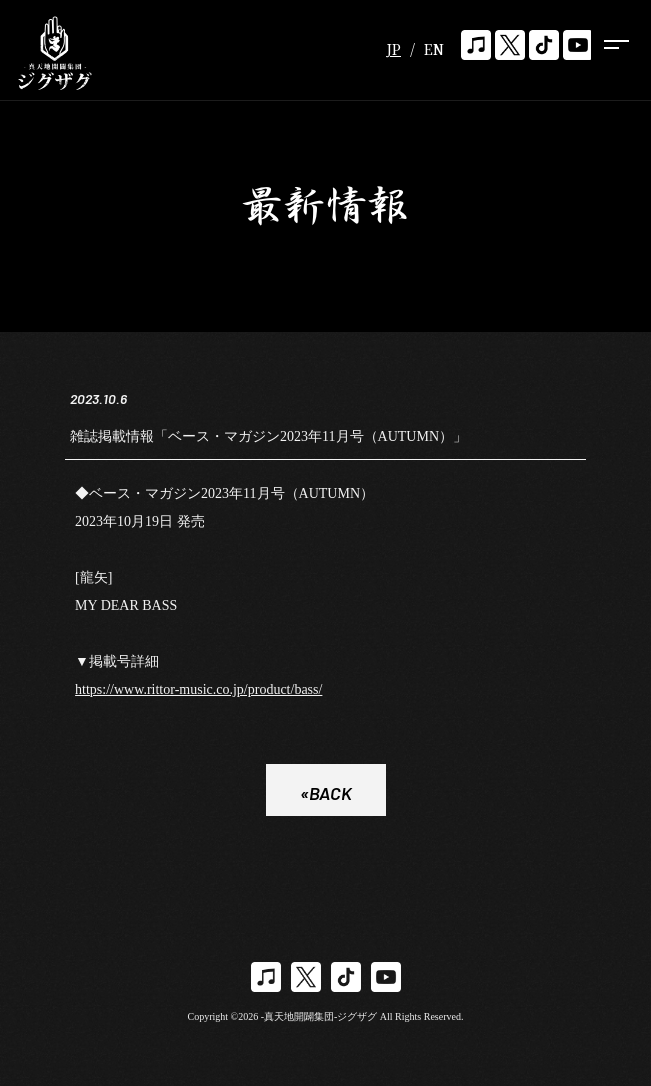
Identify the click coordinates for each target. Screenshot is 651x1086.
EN (434, 49)
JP (393, 49)
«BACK (326, 796)
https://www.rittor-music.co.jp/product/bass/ (198, 692)
